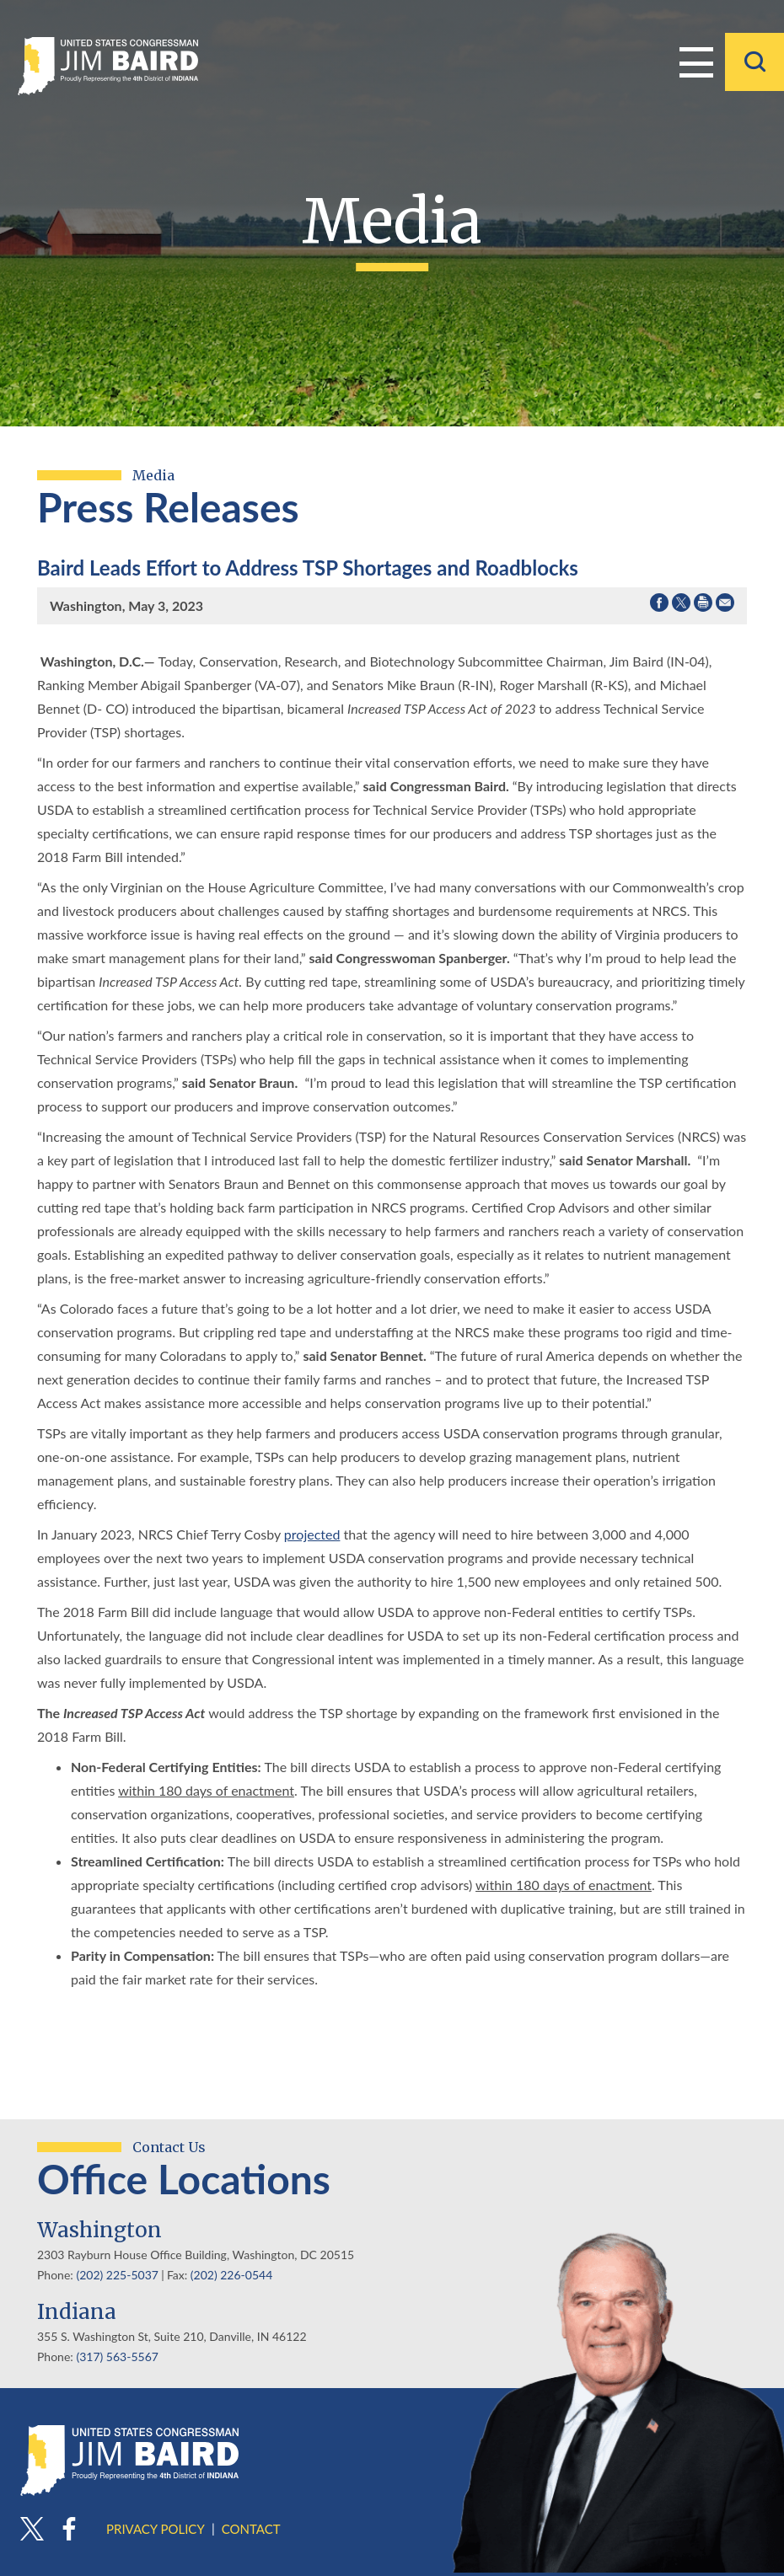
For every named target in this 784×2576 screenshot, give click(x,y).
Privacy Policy (155, 2528)
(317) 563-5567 (117, 2356)
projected (312, 1534)
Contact (251, 2528)
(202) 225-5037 (117, 2275)
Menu (696, 61)
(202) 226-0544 (231, 2275)
